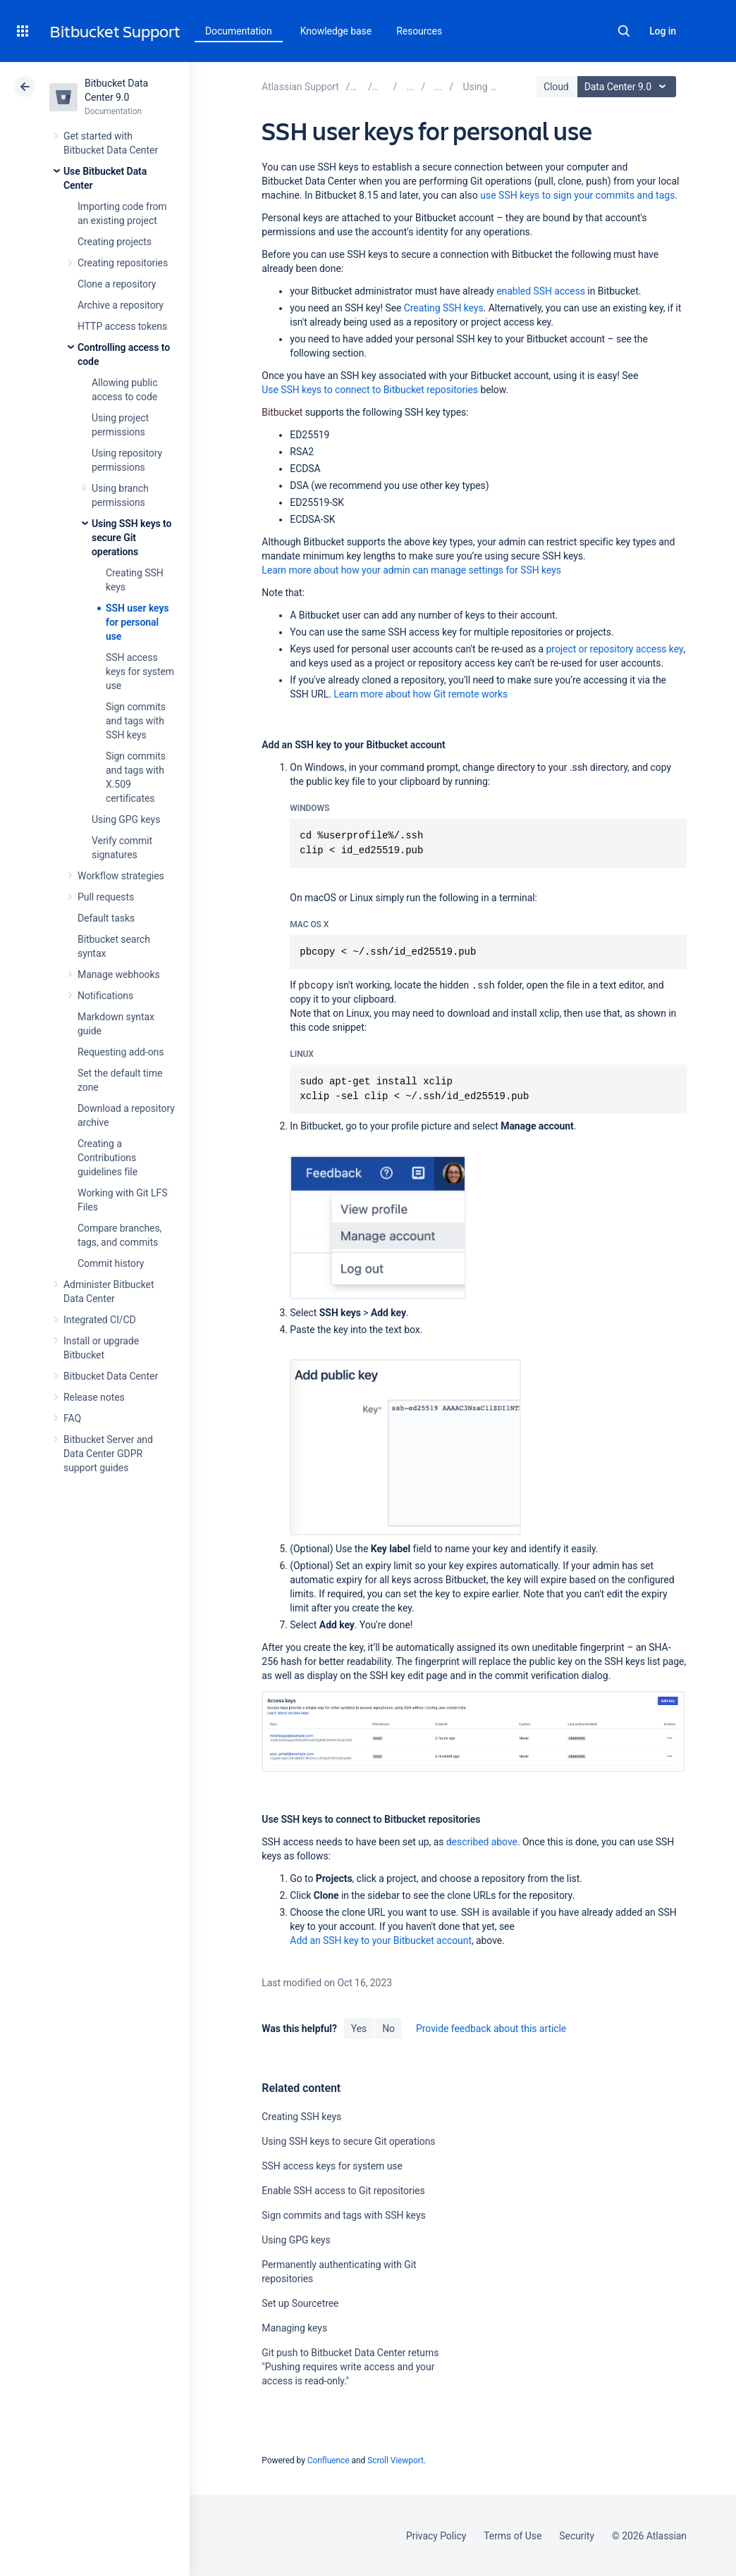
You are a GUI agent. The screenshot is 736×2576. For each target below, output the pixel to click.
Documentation (238, 31)
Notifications (105, 995)
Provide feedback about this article (491, 2028)
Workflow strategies (121, 875)
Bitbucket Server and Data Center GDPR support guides (108, 1453)
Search (624, 31)
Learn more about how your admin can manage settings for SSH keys (411, 570)
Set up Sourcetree (300, 2303)
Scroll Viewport (395, 2460)
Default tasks (106, 918)
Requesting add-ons (121, 1052)
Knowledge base (336, 31)
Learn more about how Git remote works (420, 694)
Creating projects (115, 241)
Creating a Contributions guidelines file (107, 1157)
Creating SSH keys (444, 308)
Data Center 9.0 (628, 87)
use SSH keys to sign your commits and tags (577, 195)
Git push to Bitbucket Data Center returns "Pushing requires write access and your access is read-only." (350, 2366)
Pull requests (106, 897)
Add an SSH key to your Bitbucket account (381, 1940)
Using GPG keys (126, 819)
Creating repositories (123, 262)
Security (576, 2535)
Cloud (556, 86)
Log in (662, 31)
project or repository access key (615, 649)
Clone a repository (117, 284)
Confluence (328, 2460)
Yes (359, 2028)
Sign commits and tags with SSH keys (136, 721)
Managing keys (294, 2328)
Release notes (94, 1397)
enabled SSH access (540, 291)
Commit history (111, 1263)
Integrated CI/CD (99, 1319)
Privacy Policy (436, 2535)
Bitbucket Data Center (110, 1376)
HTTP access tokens (122, 326)
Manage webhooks (119, 974)
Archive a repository (121, 305)
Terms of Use (512, 2535)
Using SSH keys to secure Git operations (131, 537)
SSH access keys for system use (140, 671)
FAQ (72, 1418)
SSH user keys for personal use (137, 622)
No (388, 2028)
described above (481, 1841)
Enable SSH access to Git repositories (343, 2190)
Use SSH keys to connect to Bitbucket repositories (370, 389)
